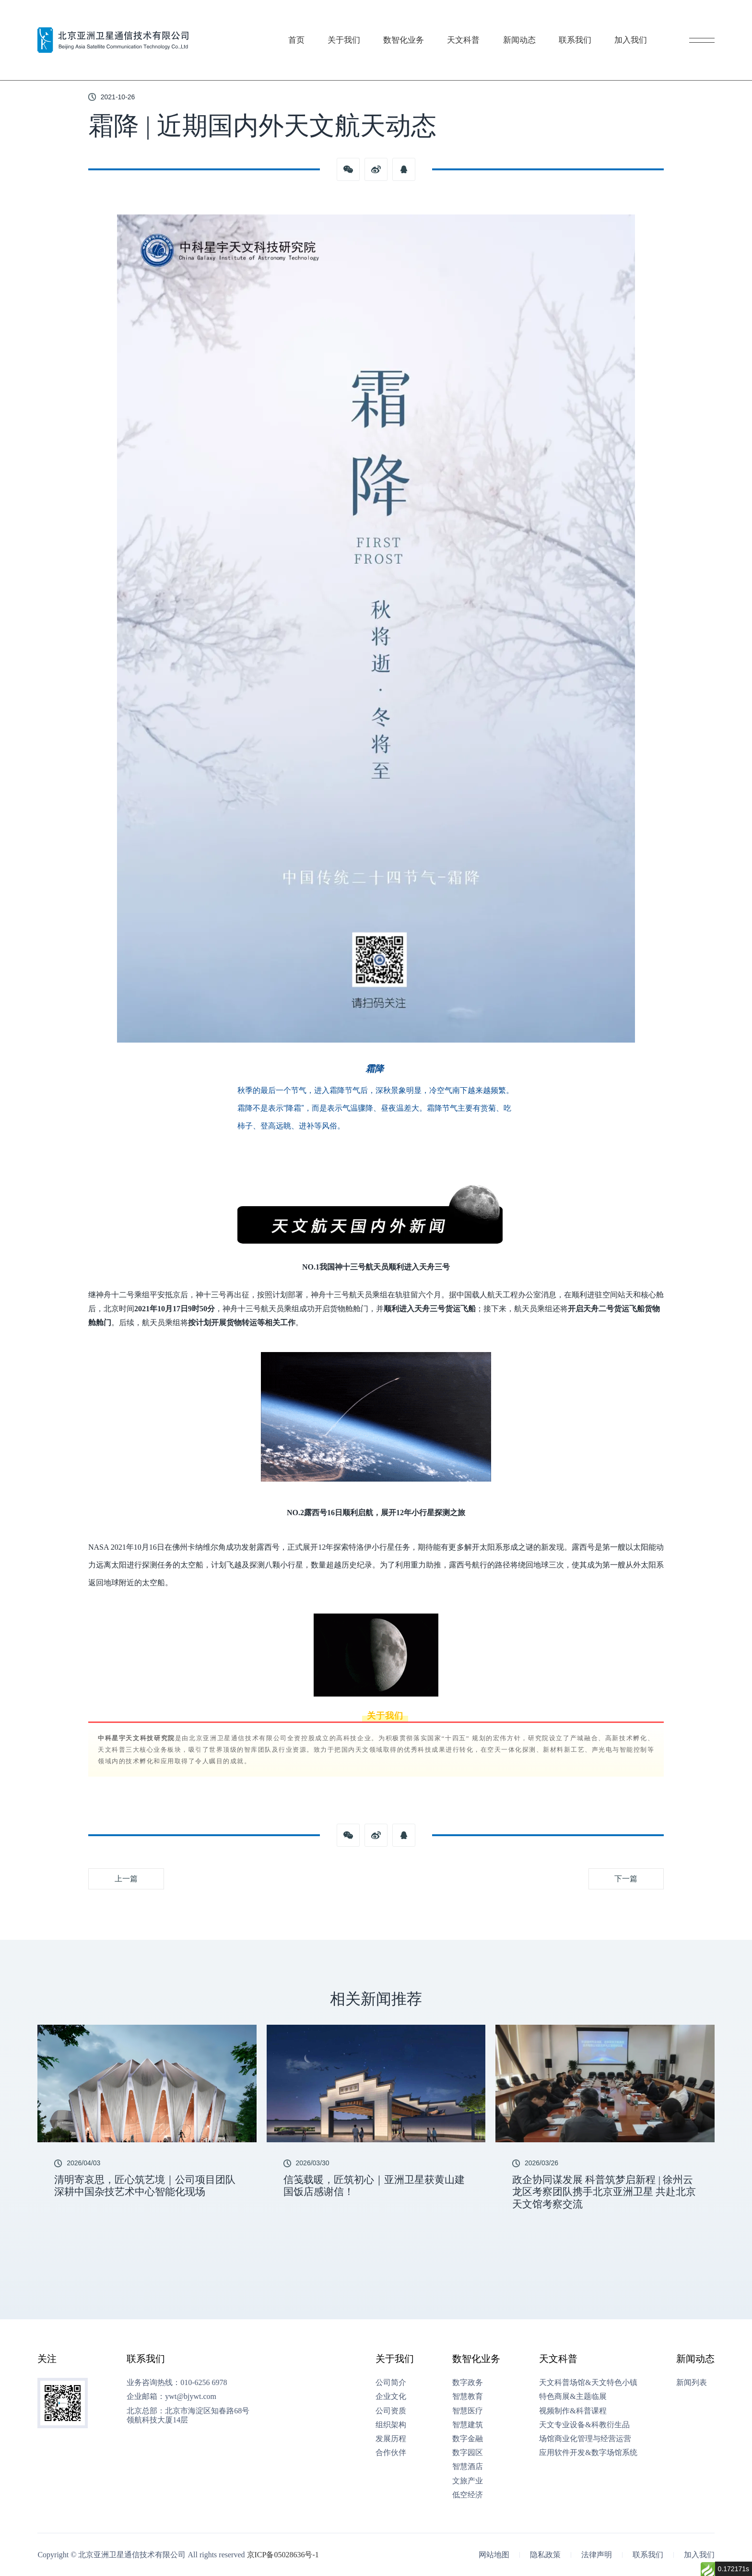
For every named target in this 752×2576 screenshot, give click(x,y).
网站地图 (494, 2555)
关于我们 (348, 20)
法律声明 (596, 2555)
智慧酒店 (467, 2466)
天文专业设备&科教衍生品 (584, 2425)
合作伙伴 (391, 2452)
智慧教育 (467, 2396)
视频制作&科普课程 (572, 2411)
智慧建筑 (467, 2425)
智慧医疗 (467, 2411)
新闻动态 (533, 20)
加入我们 (650, 20)
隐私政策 (545, 2555)
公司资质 (391, 2411)
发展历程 (391, 2438)
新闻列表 (691, 2382)
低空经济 (467, 2495)
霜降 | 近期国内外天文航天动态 (155, 55)
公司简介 (391, 2382)
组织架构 (391, 2425)
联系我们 (591, 20)
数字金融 (467, 2438)
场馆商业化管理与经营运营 (585, 2438)
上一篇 (126, 1879)
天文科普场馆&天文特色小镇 (588, 2382)
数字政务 (467, 2382)
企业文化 (391, 2396)
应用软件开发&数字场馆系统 (588, 2452)
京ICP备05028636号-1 (283, 2555)
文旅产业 (467, 2481)
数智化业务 (411, 20)
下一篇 (625, 1879)
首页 (298, 20)
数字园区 (467, 2452)
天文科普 (474, 20)
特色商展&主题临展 (572, 2396)
